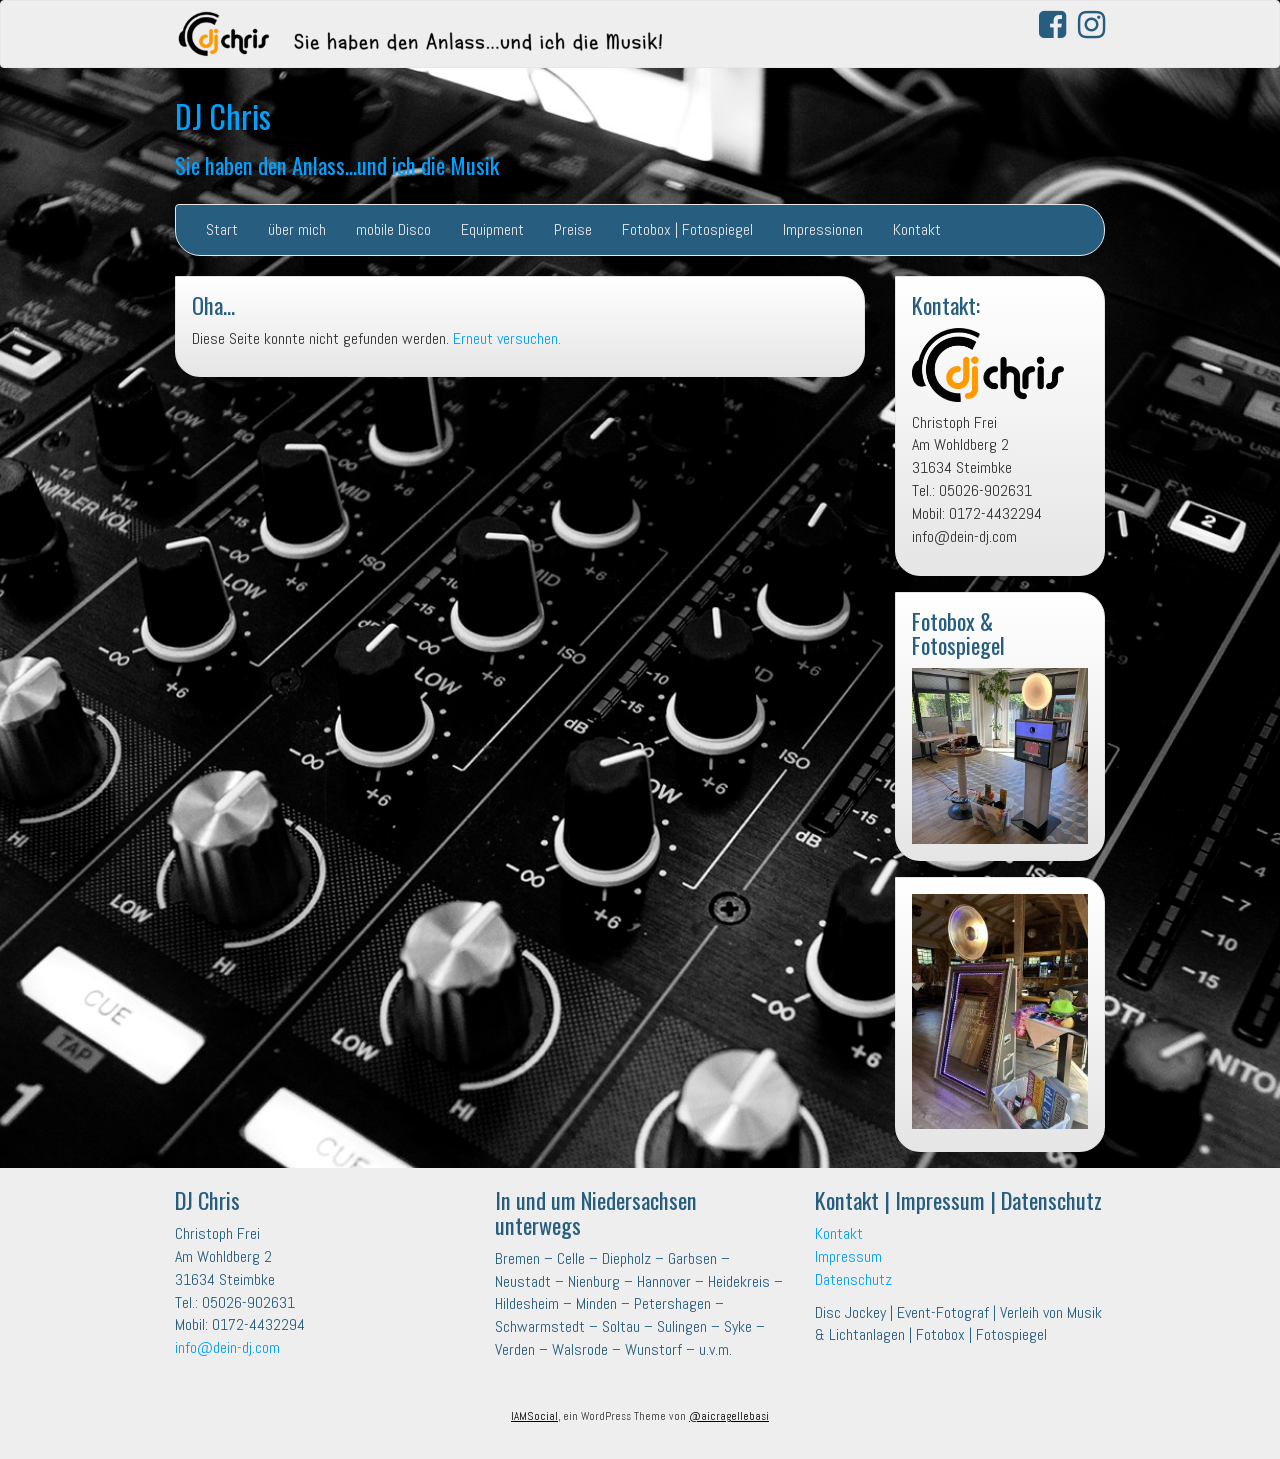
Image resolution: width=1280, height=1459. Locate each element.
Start (222, 229)
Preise (573, 229)
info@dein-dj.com (227, 1347)
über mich (297, 229)
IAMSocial (534, 1416)
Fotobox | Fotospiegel (687, 229)
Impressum (848, 1256)
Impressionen (823, 229)
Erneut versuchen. (507, 338)
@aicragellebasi (729, 1416)
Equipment (492, 229)
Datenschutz (853, 1279)
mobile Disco (393, 229)
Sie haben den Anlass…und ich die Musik (337, 164)
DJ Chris (223, 115)
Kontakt (917, 229)
